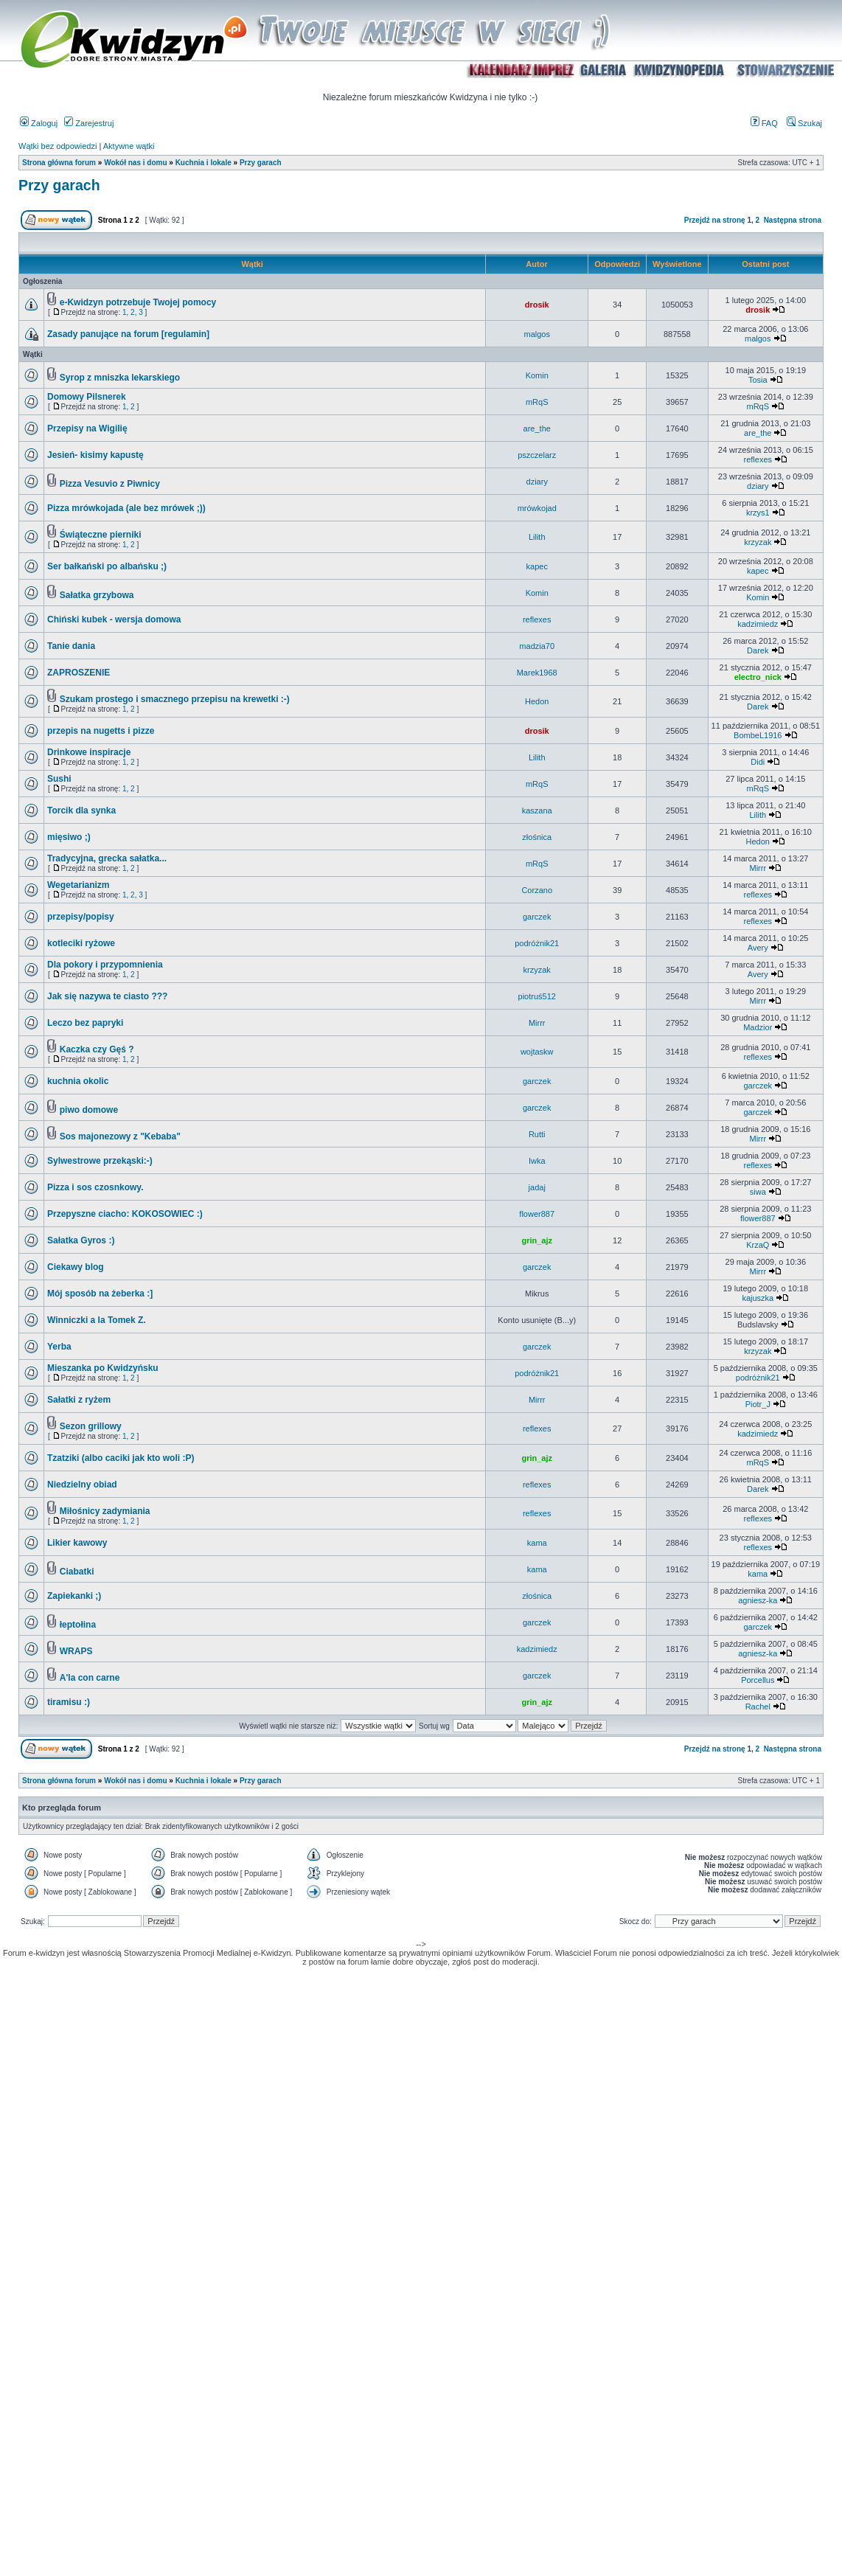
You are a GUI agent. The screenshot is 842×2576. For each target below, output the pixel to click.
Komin (537, 375)
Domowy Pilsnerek (86, 397)
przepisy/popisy (80, 917)
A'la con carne (90, 1678)
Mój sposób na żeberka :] (100, 1293)
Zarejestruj (89, 123)
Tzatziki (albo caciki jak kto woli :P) (120, 1458)
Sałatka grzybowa (97, 595)
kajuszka (757, 1298)
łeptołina (78, 1624)
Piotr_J (757, 1404)
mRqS (537, 401)
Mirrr (757, 868)
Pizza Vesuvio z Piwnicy (110, 484)
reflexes (758, 459)
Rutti (537, 1134)
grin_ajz (536, 1240)
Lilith (537, 536)
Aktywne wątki (129, 146)
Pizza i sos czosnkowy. (95, 1187)
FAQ (764, 123)
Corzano (536, 890)
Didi (758, 761)
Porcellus (757, 1680)
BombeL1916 (758, 735)
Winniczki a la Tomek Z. (96, 1320)
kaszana (537, 810)
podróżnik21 (537, 943)
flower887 (536, 1213)
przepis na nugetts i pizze (100, 731)
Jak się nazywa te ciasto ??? (107, 996)
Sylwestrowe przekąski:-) (100, 1161)
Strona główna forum (59, 163)
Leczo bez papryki (85, 1023)
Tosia (758, 379)
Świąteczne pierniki (101, 535)
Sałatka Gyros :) (80, 1240)
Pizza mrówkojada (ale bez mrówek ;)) (126, 508)
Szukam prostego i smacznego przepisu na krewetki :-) (175, 699)
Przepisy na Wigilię (87, 428)
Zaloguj (39, 123)
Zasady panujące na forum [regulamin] (128, 334)
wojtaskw (537, 1051)
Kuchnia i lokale (203, 163)
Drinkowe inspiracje (89, 752)
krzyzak (757, 542)
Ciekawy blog (75, 1267)
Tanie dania (71, 646)
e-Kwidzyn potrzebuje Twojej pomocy (138, 302)
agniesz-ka (757, 1600)
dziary (537, 481)
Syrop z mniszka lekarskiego (120, 377)
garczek (537, 916)
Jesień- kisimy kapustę (95, 455)
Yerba (59, 1346)
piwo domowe (89, 1110)
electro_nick (758, 677)
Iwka (537, 1160)
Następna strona (792, 220)
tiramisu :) (68, 1702)
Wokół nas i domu (135, 163)
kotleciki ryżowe (81, 943)
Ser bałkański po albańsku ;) (107, 566)
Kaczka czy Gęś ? (97, 1049)
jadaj (537, 1187)
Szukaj (804, 123)
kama (537, 1542)
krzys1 (758, 512)
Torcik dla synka (81, 810)
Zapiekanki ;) (74, 1596)
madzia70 (536, 646)
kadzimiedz (757, 623)
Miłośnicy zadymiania (105, 1511)
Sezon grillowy (91, 1426)
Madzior (757, 1027)
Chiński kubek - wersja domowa (114, 619)
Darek (757, 650)
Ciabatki (77, 1571)
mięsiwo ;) (69, 837)
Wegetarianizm (78, 885)
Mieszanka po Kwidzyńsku (103, 1368)
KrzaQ (757, 1244)
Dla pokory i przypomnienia (105, 964)
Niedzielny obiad (82, 1484)
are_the (537, 428)
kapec (537, 566)
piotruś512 (537, 996)
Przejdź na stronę (714, 220)
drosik (537, 304)
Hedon (537, 701)
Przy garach (261, 163)
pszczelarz (537, 455)
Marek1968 (537, 672)
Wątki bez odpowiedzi (57, 146)
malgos (536, 334)
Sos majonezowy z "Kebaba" (120, 1136)
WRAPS (76, 1651)
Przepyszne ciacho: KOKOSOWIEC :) (125, 1214)
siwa (758, 1191)
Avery (758, 947)
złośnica (537, 837)
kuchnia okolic (77, 1081)
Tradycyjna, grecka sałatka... (107, 858)
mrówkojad (537, 508)
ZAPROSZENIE (78, 672)
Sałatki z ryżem (79, 1400)
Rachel (757, 1706)
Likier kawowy (77, 1543)
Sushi (59, 779)
